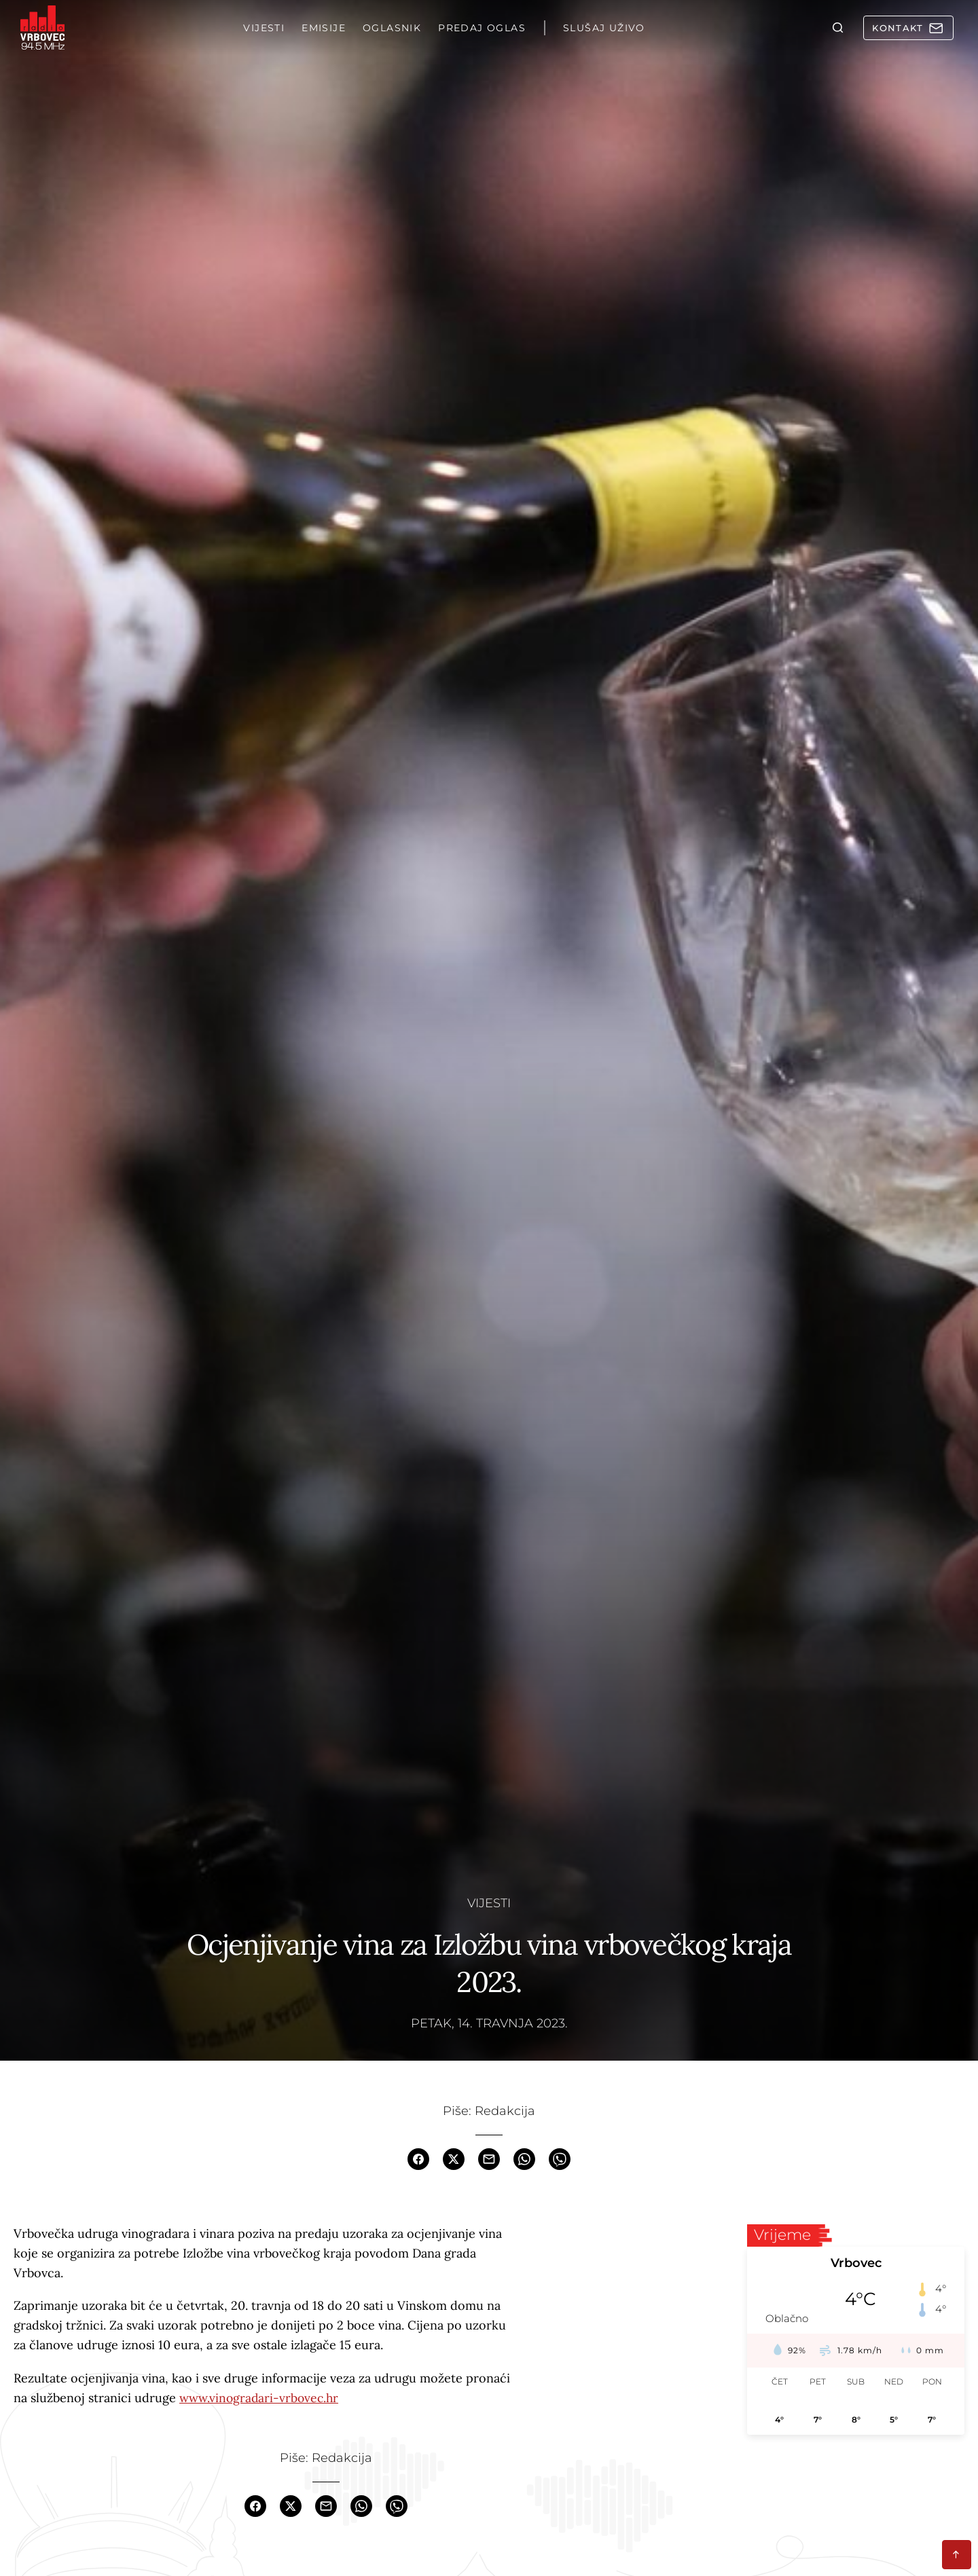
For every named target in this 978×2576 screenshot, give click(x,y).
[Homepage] (44, 29)
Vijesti (489, 1902)
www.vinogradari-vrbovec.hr (260, 2398)
